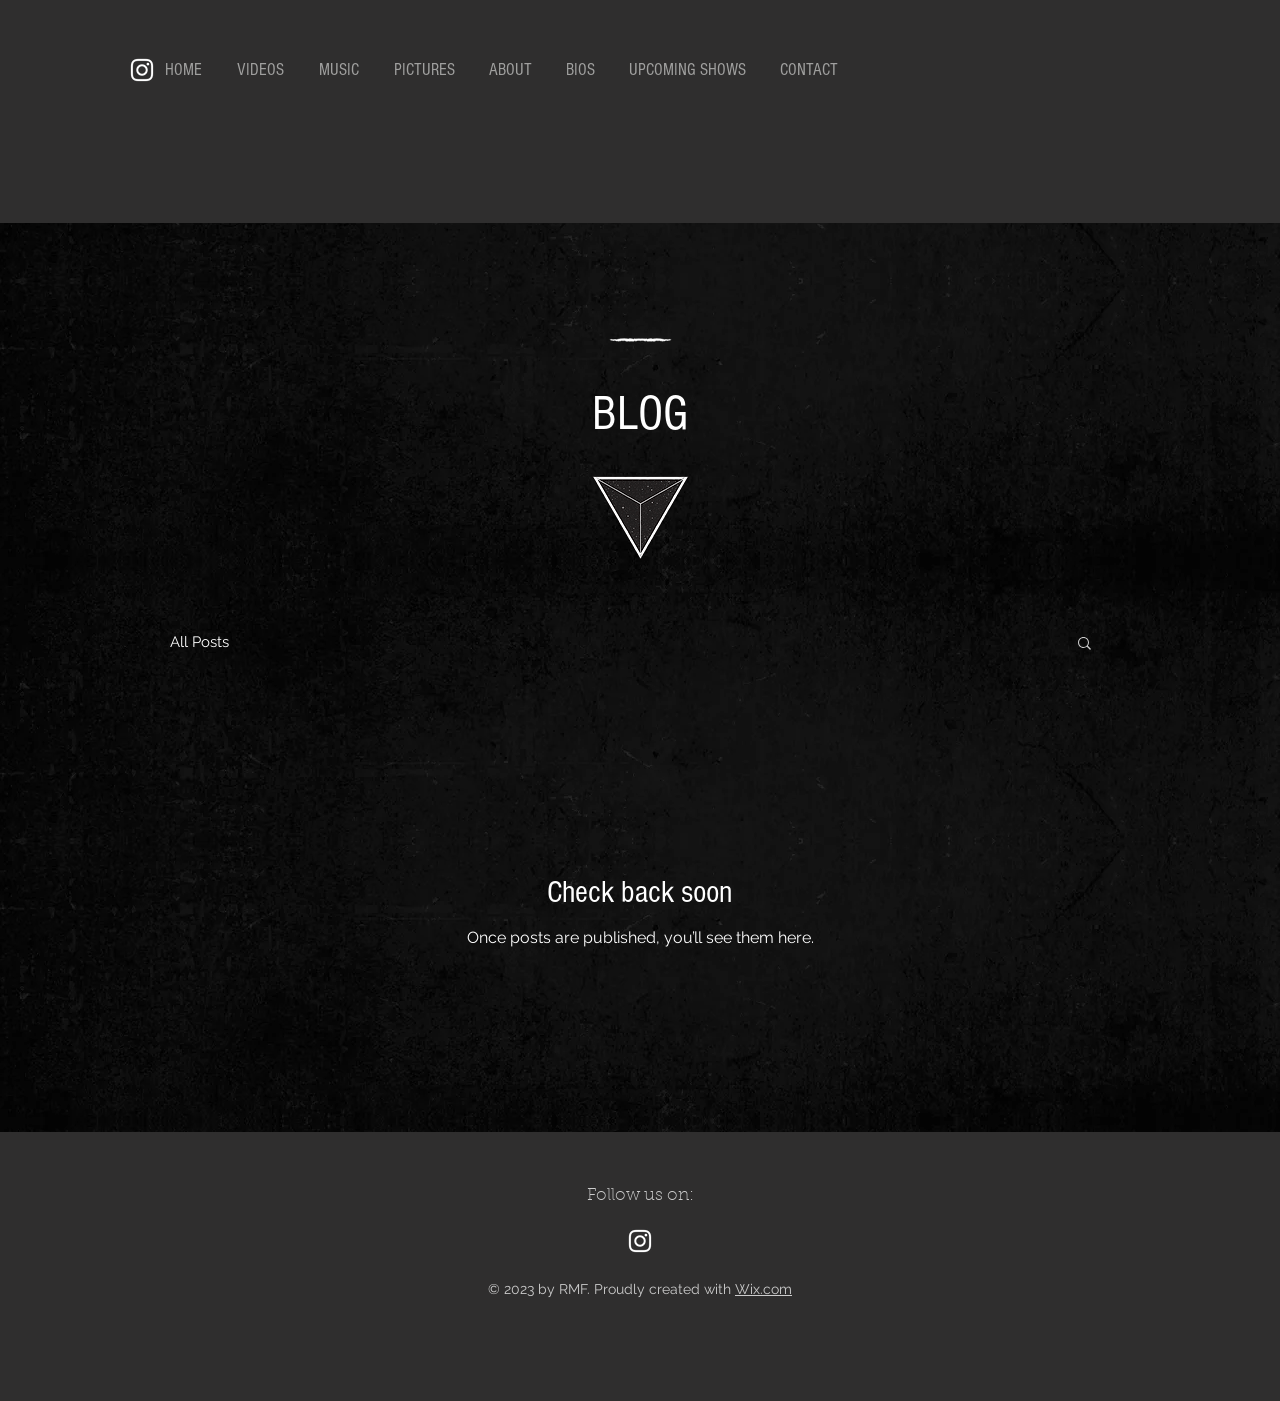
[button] (1084, 644)
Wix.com (763, 1289)
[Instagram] (142, 70)
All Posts (199, 642)
